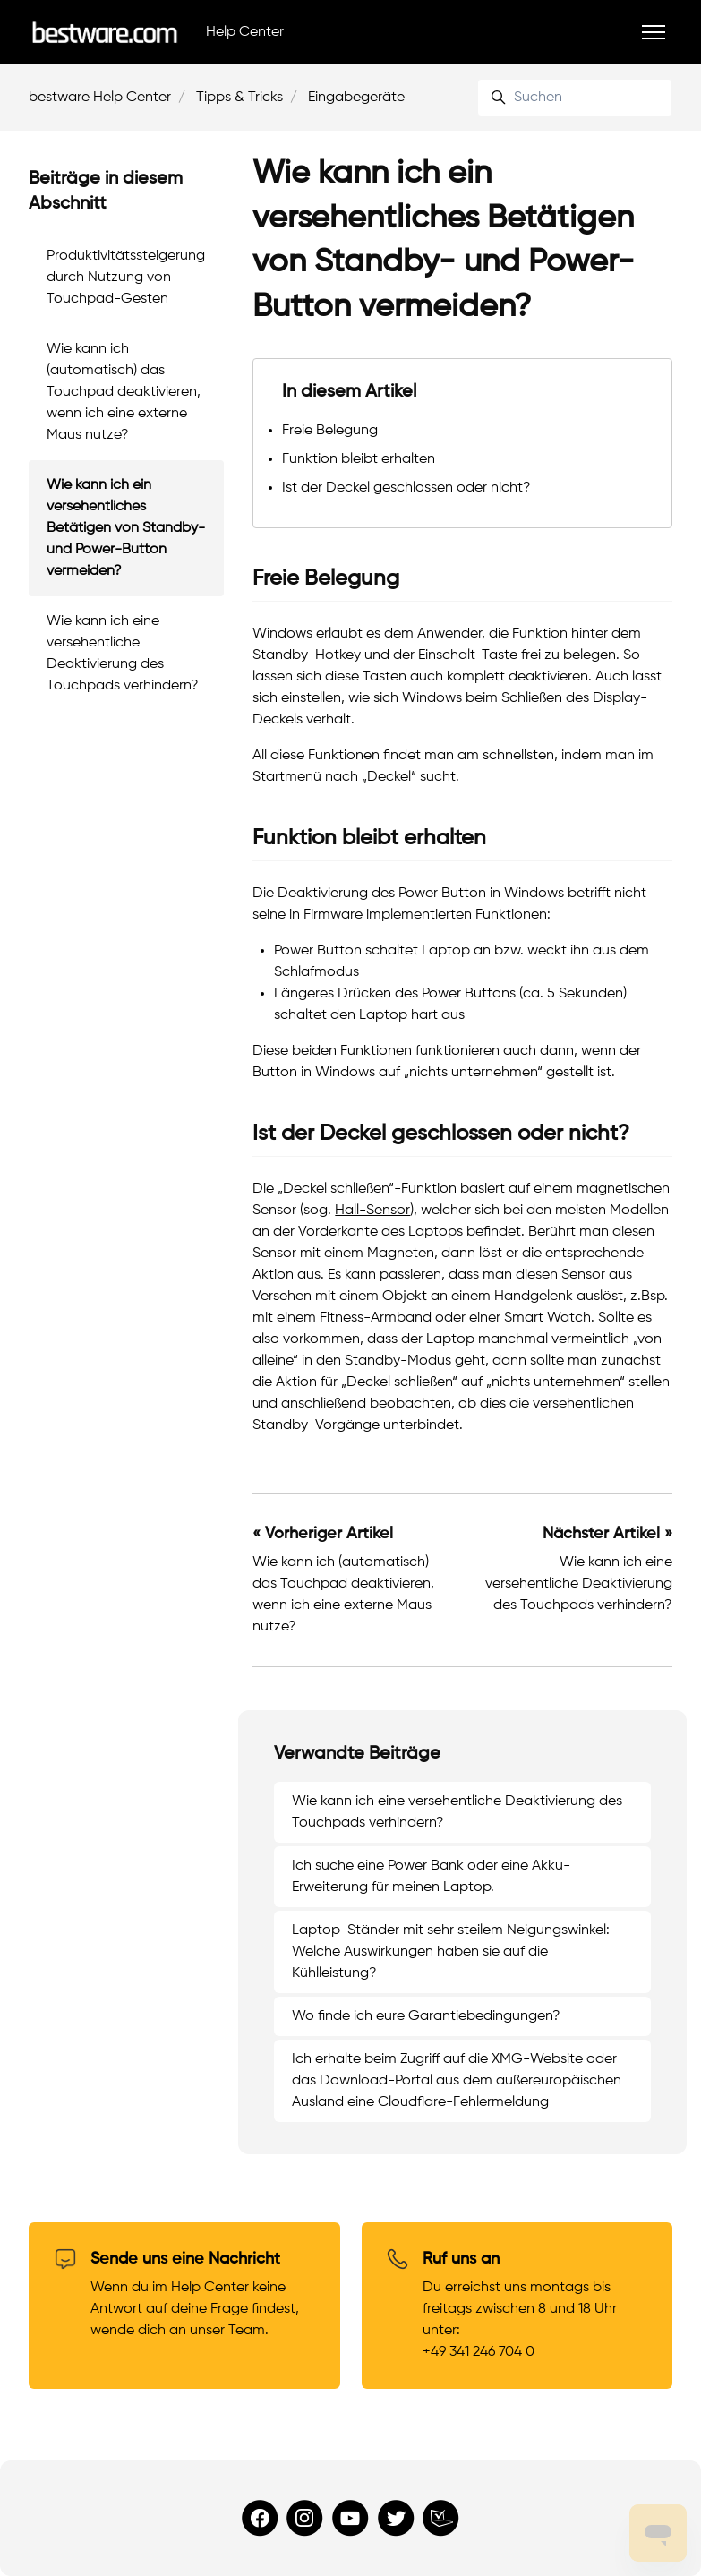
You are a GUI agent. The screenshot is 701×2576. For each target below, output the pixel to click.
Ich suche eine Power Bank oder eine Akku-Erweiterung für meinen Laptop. (431, 1877)
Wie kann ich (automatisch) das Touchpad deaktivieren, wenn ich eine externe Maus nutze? (124, 392)
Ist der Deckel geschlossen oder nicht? (406, 488)
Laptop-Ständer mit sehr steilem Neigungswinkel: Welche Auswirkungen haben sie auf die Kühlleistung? (451, 1952)
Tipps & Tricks (239, 97)
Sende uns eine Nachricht (185, 2259)
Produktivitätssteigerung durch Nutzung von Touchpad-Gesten (126, 277)
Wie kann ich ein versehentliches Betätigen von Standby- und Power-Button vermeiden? (126, 528)
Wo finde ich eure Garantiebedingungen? (426, 2016)
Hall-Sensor (372, 1210)
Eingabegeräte (356, 97)
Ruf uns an (461, 2259)
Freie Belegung (330, 431)
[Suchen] (574, 97)
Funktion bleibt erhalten (358, 459)
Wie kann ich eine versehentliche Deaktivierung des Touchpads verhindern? (578, 1584)
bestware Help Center (100, 97)
